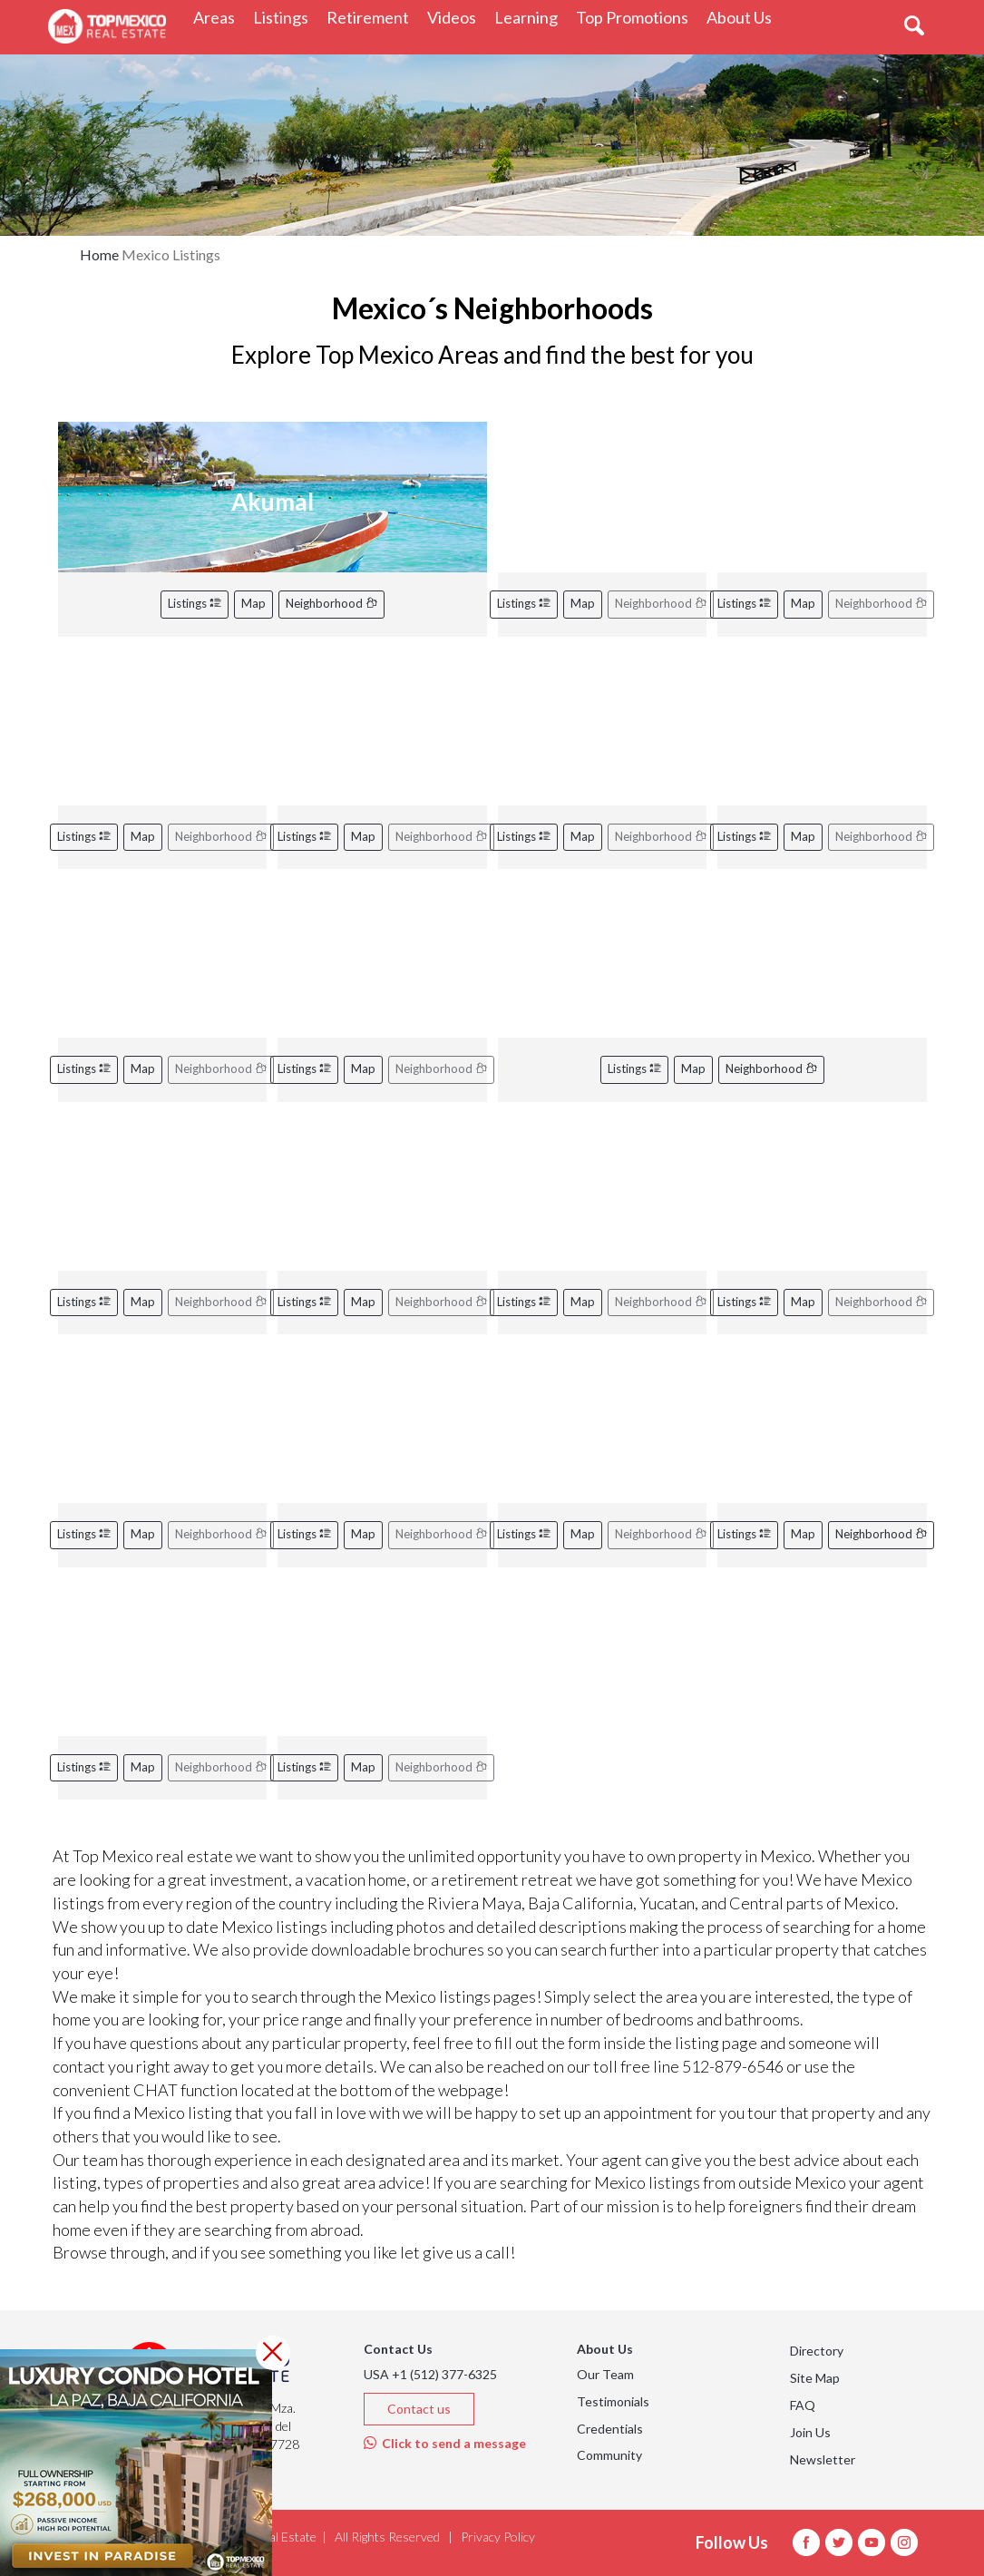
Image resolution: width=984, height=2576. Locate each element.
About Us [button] (743, 16)
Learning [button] (530, 16)
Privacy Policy (498, 2536)
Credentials (610, 2428)
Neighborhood (331, 603)
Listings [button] (285, 16)
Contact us (419, 2408)
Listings (194, 603)
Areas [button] (218, 16)
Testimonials (613, 2401)
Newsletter (822, 2459)
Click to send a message (445, 2443)
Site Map (815, 2378)
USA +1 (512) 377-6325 (430, 2374)
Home (99, 254)
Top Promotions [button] (636, 16)
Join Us (810, 2432)
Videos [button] (456, 16)
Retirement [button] (372, 16)
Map (253, 603)
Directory (816, 2350)
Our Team (605, 2374)
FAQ (802, 2405)
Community (609, 2455)
